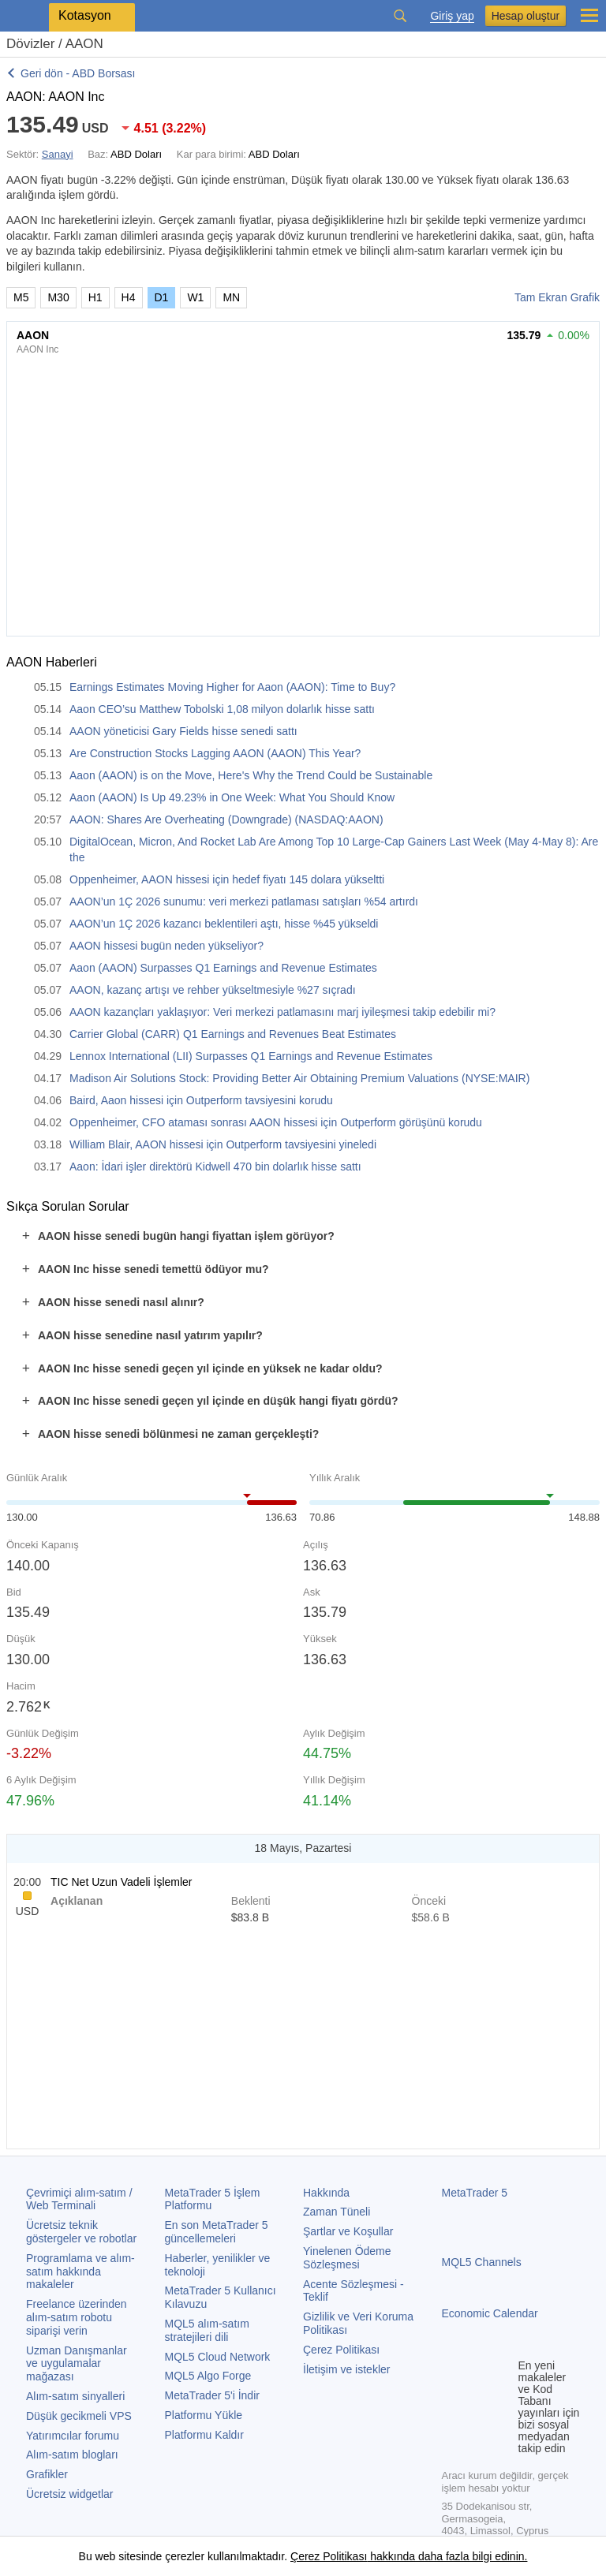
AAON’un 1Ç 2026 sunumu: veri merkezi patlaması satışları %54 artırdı (243, 901)
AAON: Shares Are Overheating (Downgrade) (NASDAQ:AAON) (226, 819)
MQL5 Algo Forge (208, 2375)
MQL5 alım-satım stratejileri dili (207, 2330)
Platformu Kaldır (204, 2435)
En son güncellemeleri (216, 2232)
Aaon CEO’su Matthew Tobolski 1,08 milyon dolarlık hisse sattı (222, 709)
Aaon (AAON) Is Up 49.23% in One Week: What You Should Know (232, 797)
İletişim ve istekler (346, 2369)
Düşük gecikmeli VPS (79, 2416)
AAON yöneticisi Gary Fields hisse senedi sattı (183, 731)
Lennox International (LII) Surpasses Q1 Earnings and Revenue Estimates (250, 1056)
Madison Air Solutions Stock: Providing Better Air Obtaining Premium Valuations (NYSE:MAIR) (299, 1078)
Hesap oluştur (525, 15)
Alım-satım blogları (72, 2454)
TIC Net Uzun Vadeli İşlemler (121, 1882)
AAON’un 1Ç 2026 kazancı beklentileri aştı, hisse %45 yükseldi (223, 923)
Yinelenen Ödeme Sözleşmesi (347, 2258)
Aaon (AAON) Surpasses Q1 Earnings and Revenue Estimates (223, 967)
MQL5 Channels (482, 2262)
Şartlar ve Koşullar (348, 2231)
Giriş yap (451, 16)
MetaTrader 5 (475, 2192)
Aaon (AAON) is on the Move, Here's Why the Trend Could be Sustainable (250, 775)
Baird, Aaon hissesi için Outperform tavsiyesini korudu (201, 1100)
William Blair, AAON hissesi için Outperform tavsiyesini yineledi (222, 1144)
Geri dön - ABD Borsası (78, 73)
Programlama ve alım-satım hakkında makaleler (80, 2271)
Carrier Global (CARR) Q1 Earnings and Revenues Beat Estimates (232, 1034)
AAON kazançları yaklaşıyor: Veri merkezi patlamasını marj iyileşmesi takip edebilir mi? (282, 1012)
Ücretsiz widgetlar (69, 2494)
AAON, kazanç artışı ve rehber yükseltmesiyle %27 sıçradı (212, 990)
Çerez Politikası (341, 2349)
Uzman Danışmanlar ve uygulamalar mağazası (76, 2364)
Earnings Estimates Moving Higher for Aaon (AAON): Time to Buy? (232, 687)
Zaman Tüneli (336, 2211)
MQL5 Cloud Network (218, 2356)
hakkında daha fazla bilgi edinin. (447, 2556)
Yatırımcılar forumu (72, 2435)
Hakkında (326, 2192)
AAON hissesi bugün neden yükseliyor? (166, 945)
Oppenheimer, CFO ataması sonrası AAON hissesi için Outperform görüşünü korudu (275, 1122)
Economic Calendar (490, 2313)
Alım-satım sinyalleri (75, 2396)
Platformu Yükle (204, 2415)
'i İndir (212, 2395)
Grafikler (47, 2474)
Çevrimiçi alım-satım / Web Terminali (79, 2199)
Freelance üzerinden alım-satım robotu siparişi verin (76, 2317)
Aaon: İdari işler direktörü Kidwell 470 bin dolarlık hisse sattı (215, 1166)
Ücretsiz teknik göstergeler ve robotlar (81, 2232)
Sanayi (57, 154)
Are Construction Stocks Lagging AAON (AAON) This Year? (215, 753)
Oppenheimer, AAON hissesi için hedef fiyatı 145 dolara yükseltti (226, 879)
